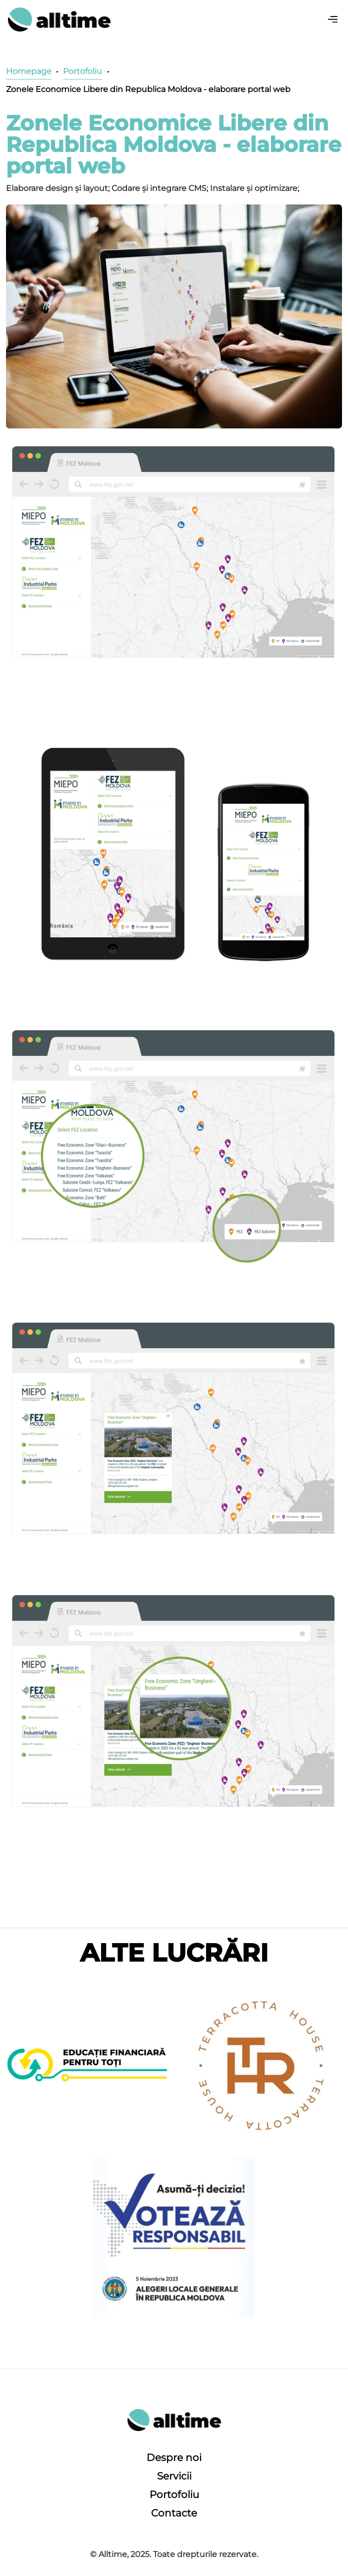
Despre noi (174, 2458)
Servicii (174, 2476)
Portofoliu (174, 2495)
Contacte (174, 2513)
